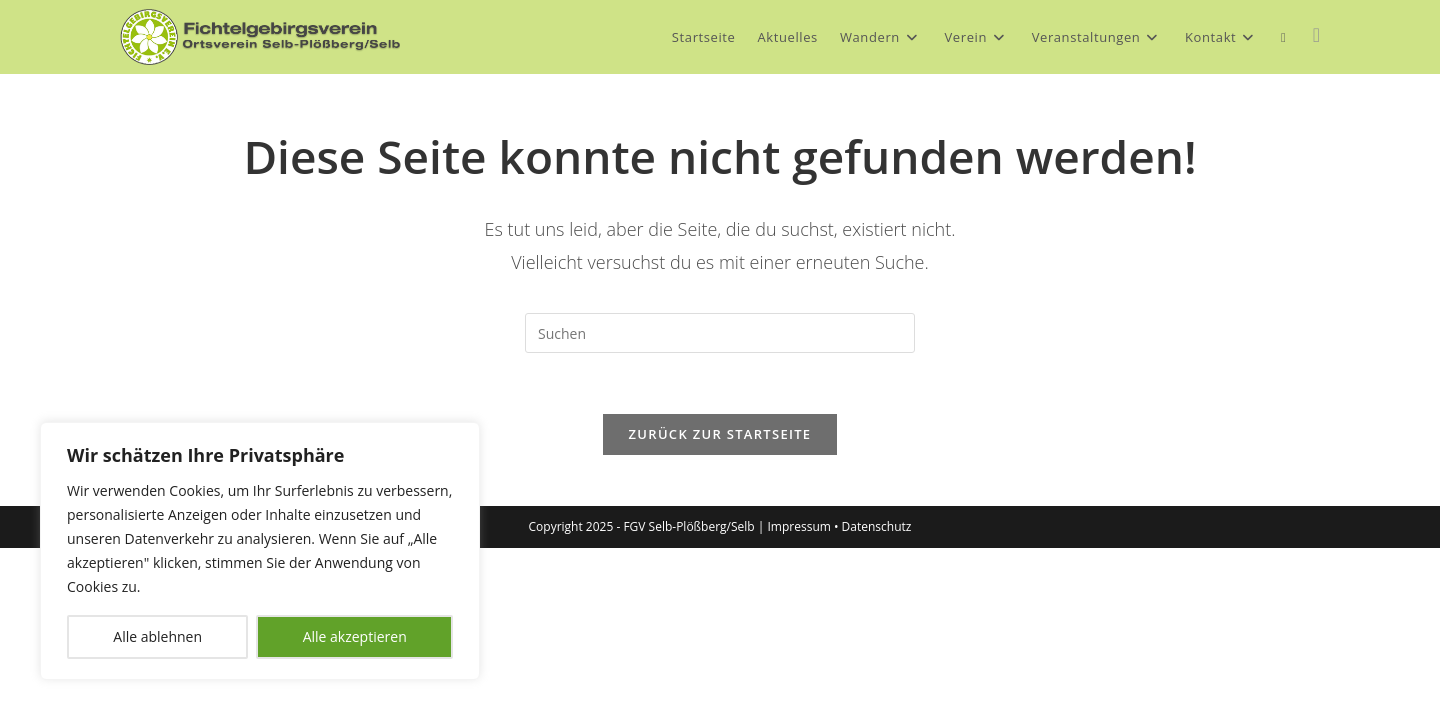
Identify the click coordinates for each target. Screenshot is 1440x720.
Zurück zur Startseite (720, 434)
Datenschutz (877, 526)
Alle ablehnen (157, 636)
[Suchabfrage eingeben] (720, 333)
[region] (260, 551)
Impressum (799, 526)
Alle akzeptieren (355, 636)
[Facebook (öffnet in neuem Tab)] (1316, 35)
